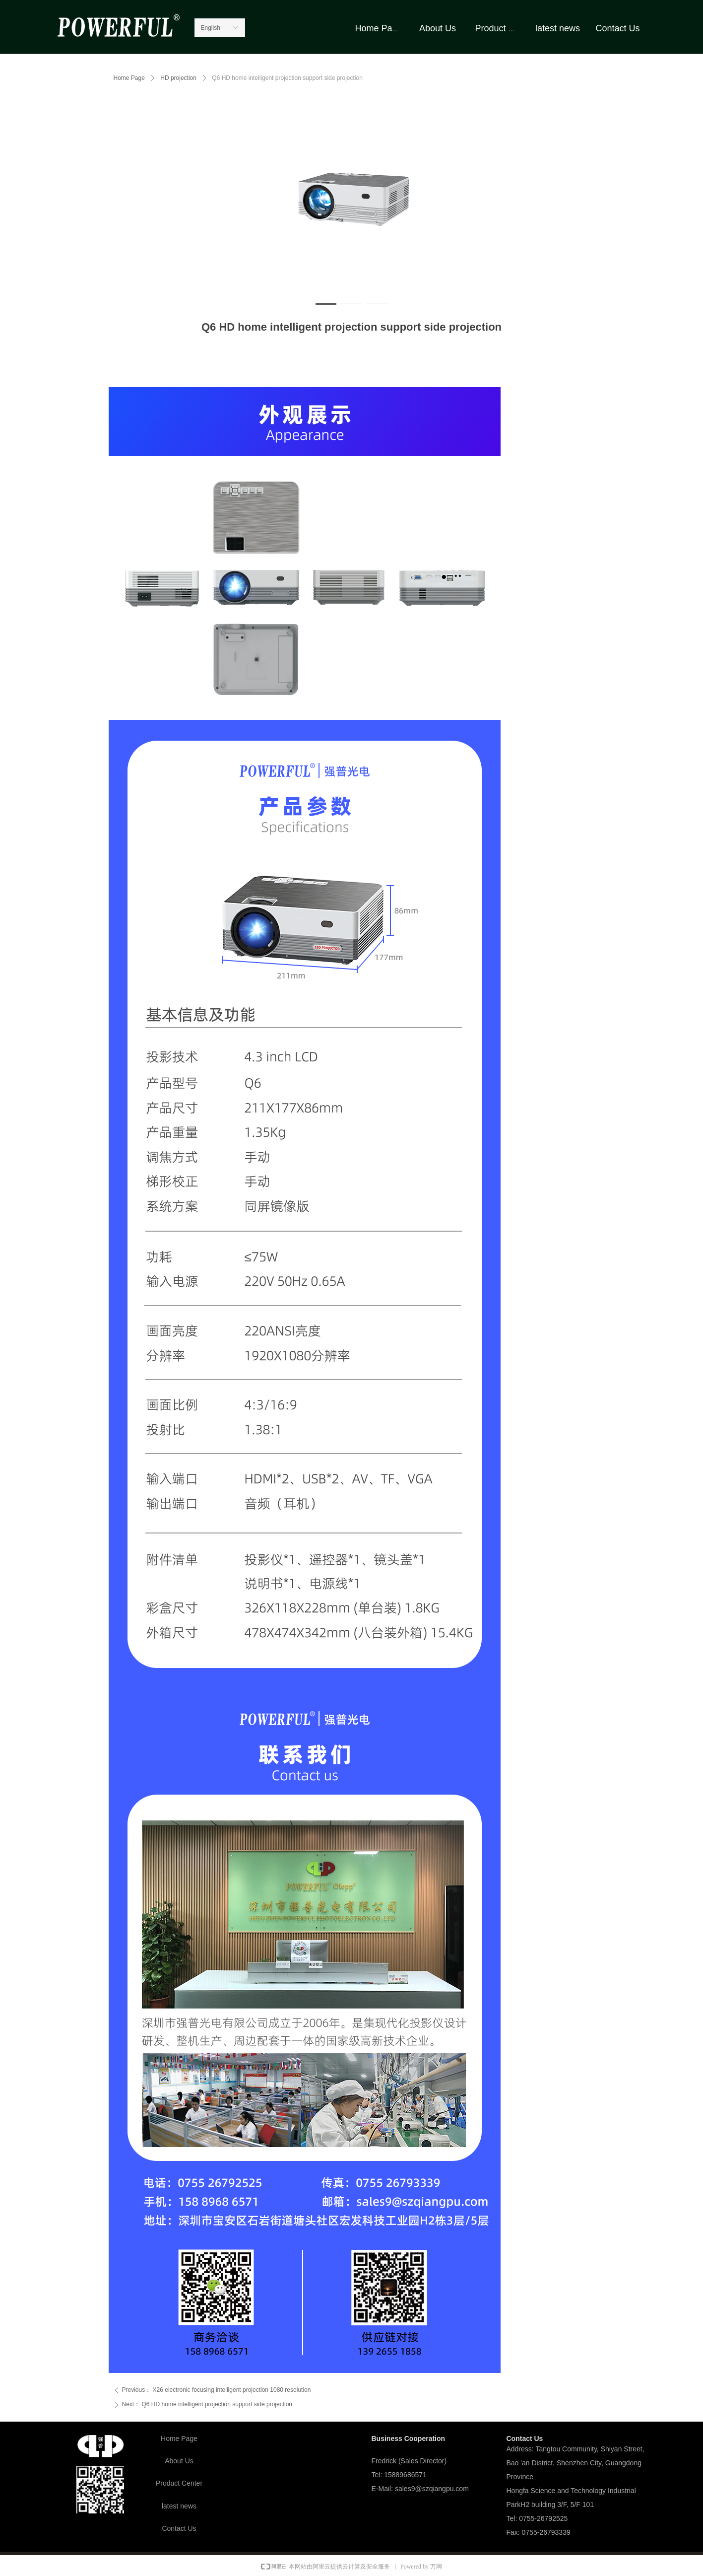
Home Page (129, 77)
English (210, 27)
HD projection (178, 77)
